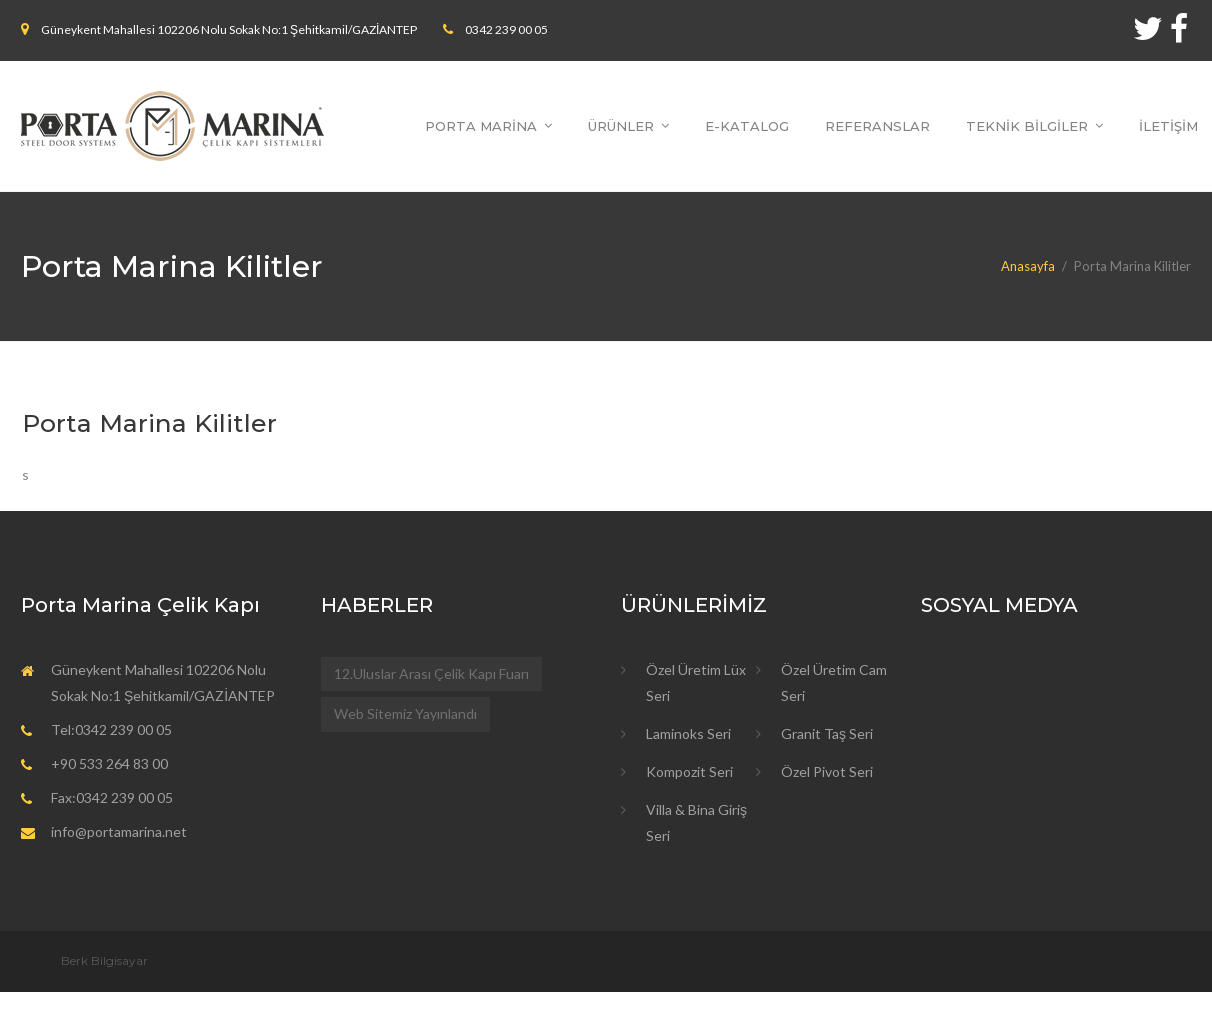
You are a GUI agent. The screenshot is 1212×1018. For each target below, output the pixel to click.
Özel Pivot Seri (827, 771)
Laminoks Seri (688, 733)
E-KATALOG (747, 126)
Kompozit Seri (689, 771)
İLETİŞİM (1168, 126)
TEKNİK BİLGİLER (1027, 126)
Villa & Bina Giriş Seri (696, 822)
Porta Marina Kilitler (149, 423)
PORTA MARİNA (481, 126)
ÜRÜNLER (621, 126)
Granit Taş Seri (827, 733)
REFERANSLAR (877, 126)
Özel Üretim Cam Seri (834, 682)
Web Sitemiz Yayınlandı (405, 713)
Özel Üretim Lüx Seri (696, 682)
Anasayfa (1028, 266)
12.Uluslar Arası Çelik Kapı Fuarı (431, 673)
